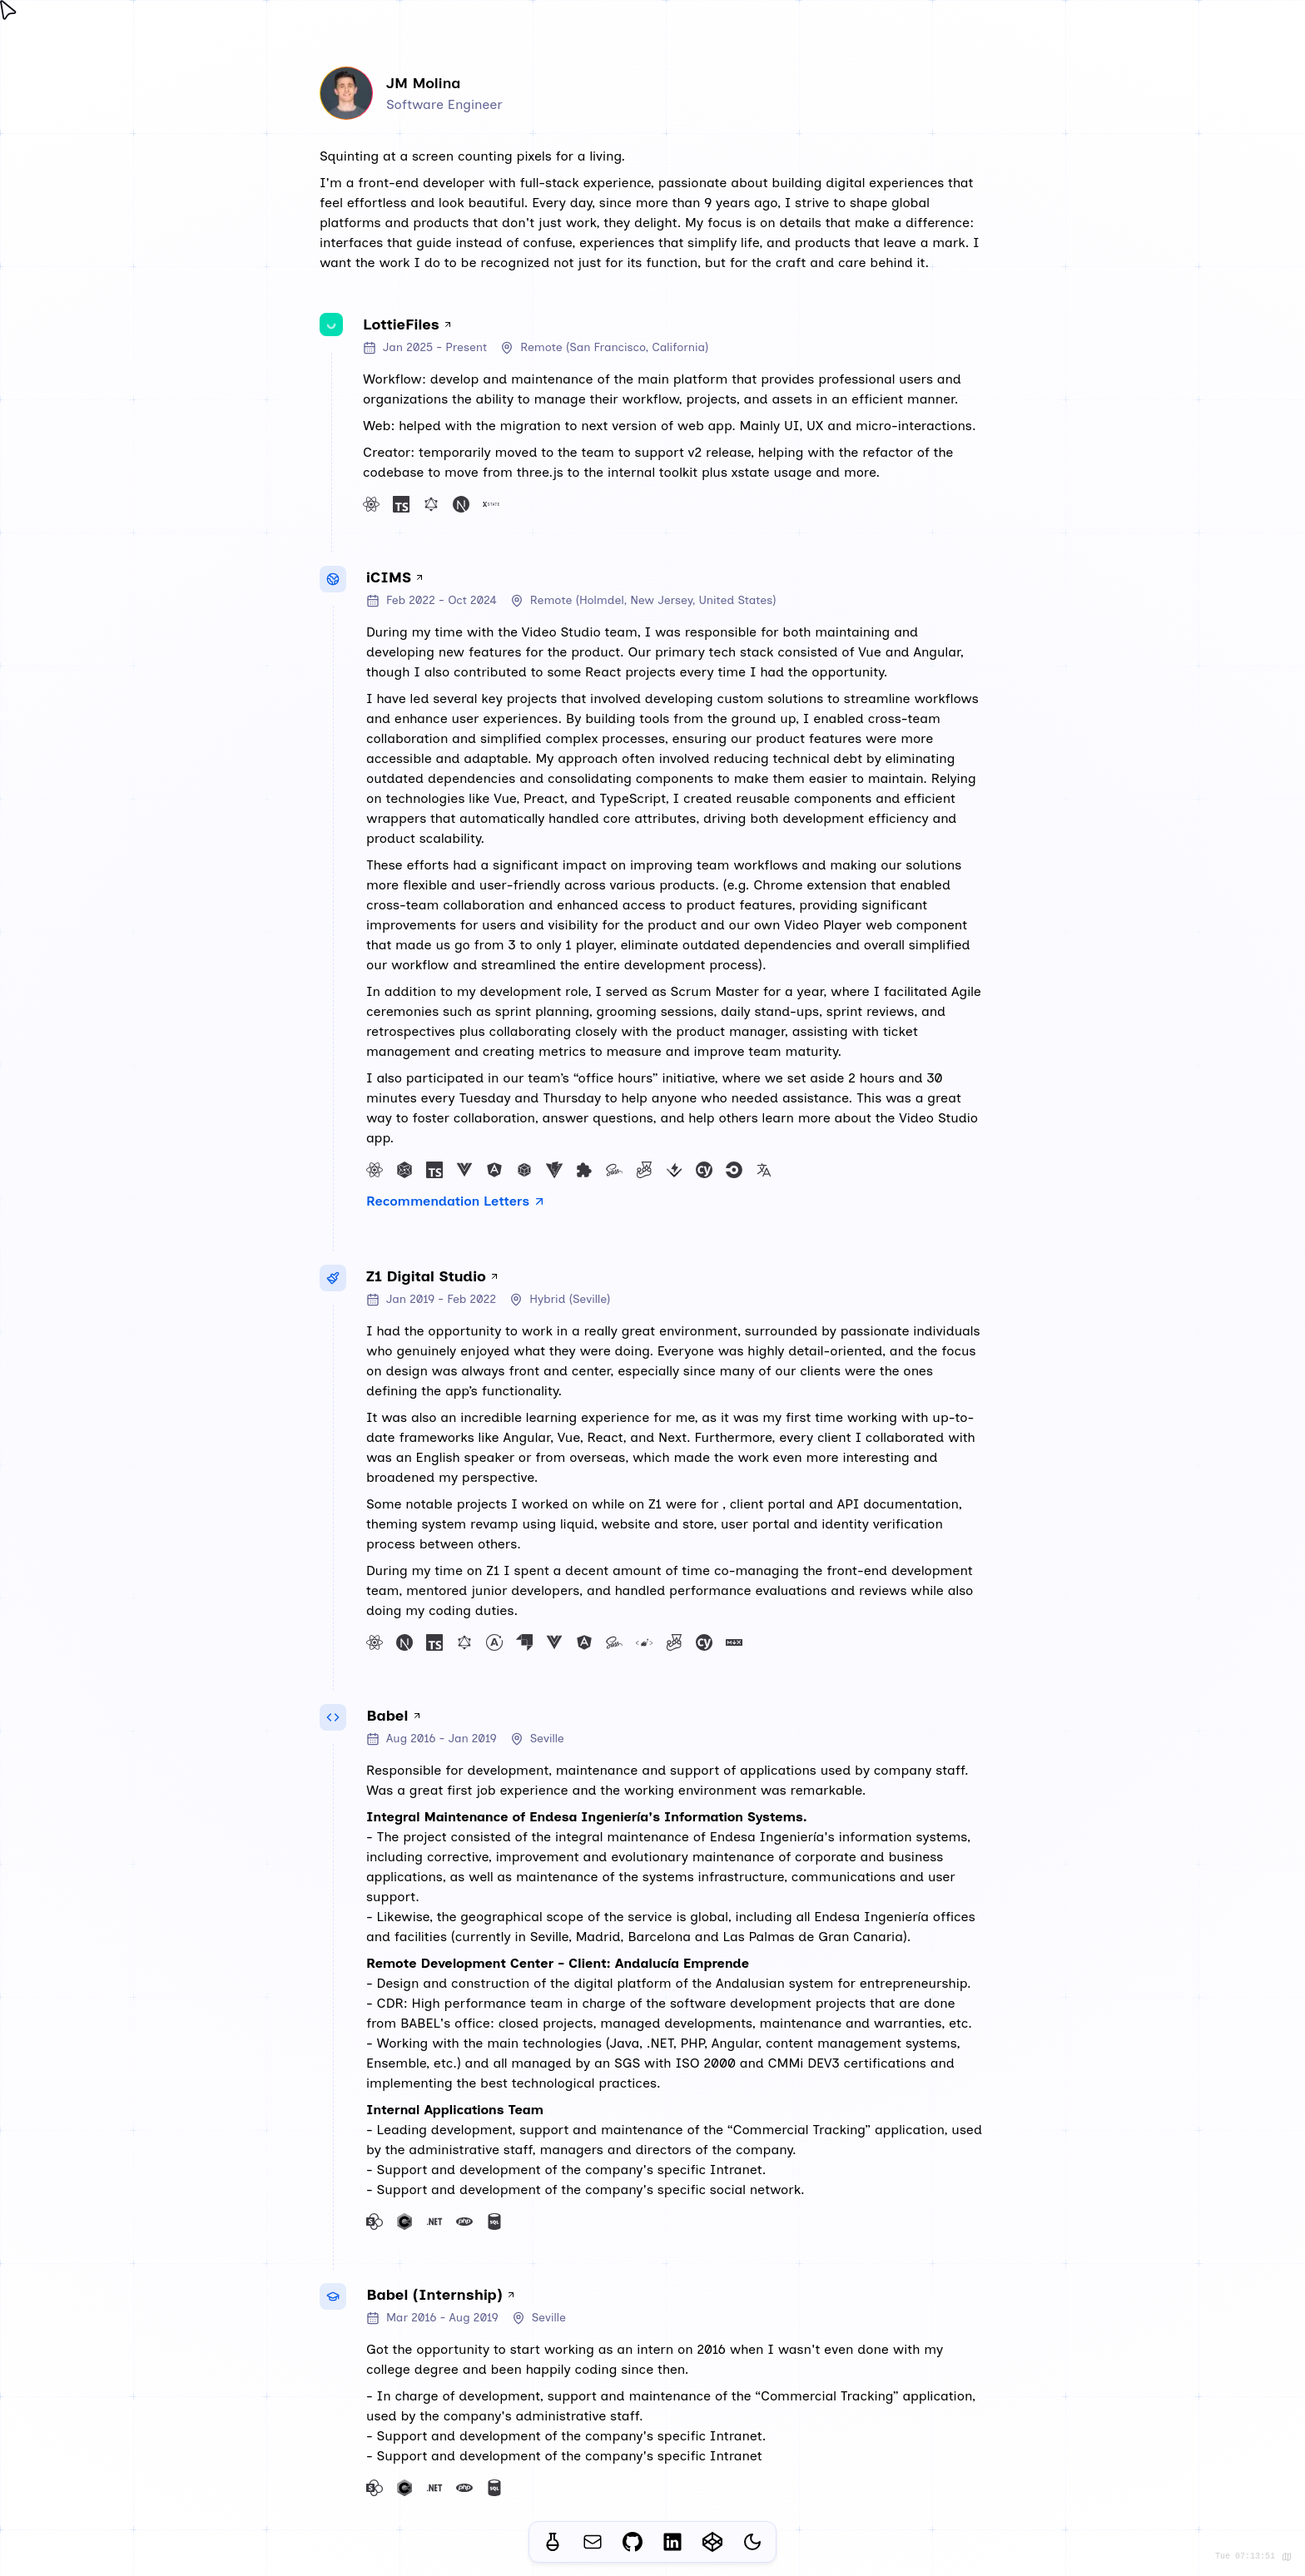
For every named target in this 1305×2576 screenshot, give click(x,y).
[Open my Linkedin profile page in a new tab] (672, 2542)
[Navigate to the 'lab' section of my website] (553, 2542)
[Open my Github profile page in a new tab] (632, 2542)
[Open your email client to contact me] (593, 2542)
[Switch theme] (752, 2543)
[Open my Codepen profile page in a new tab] (712, 2542)
